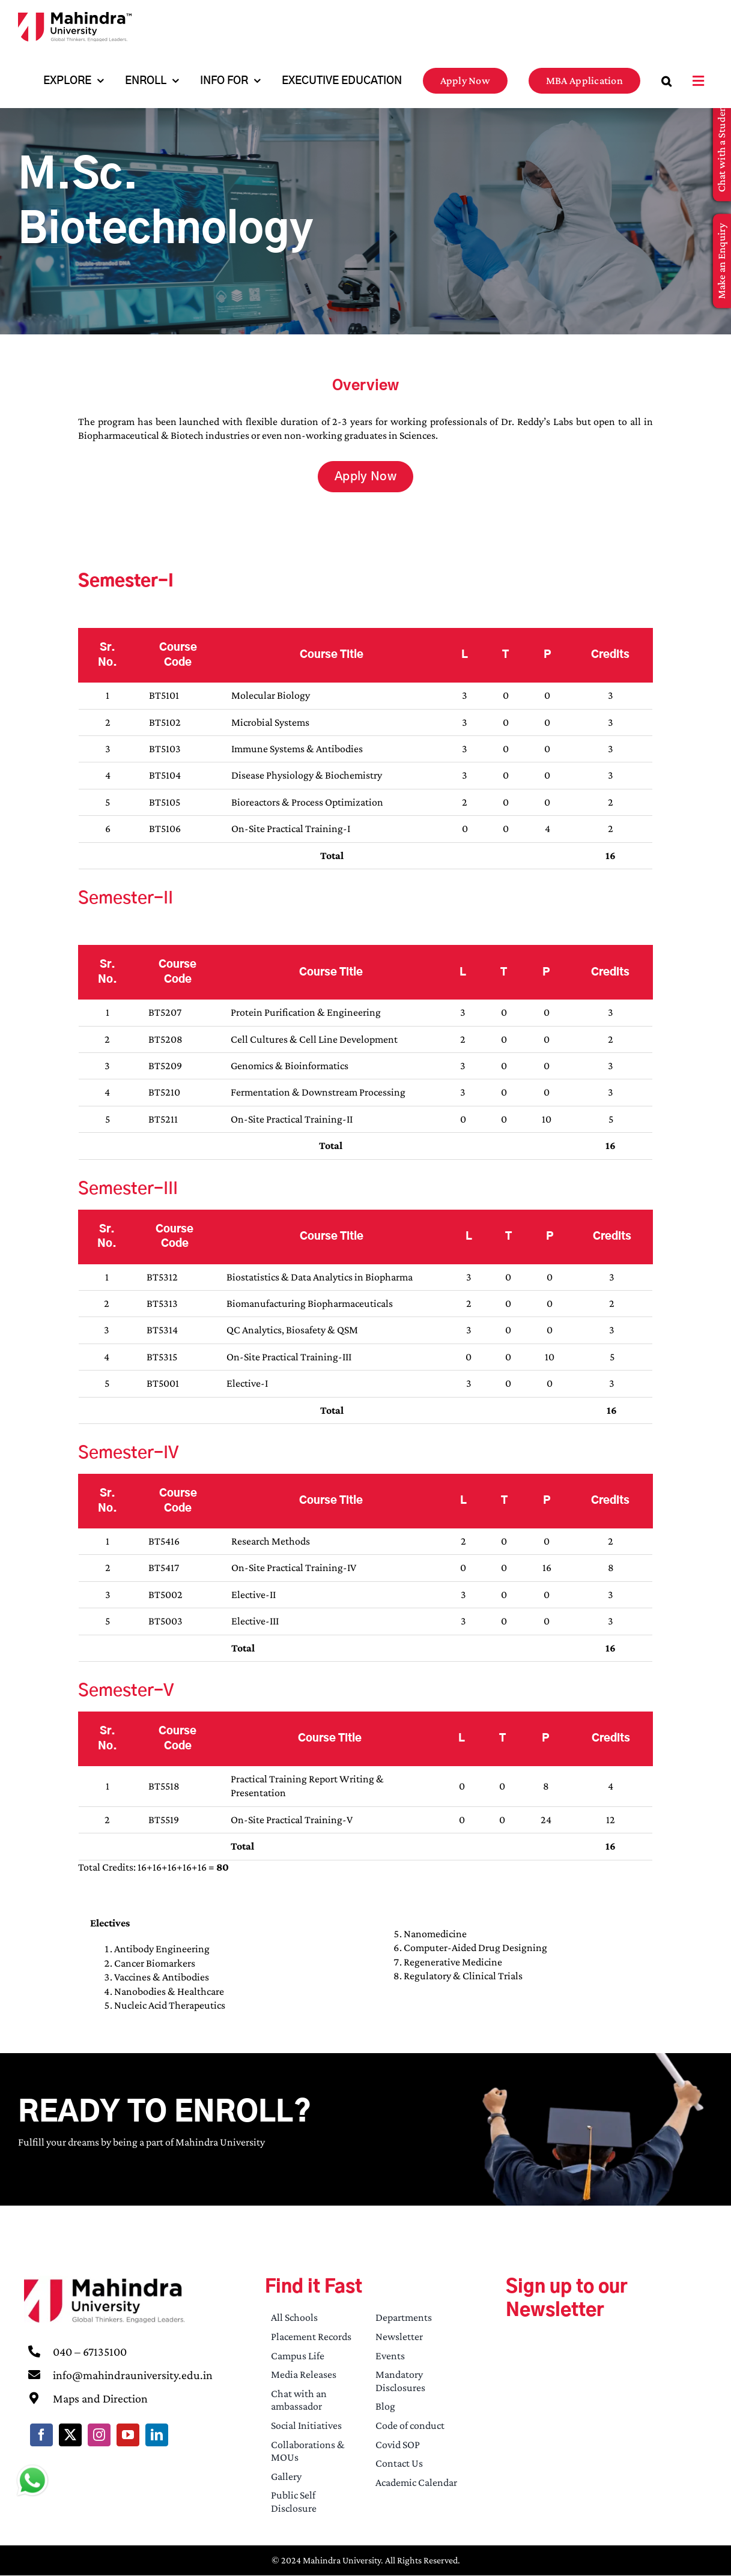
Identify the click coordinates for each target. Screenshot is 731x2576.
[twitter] (70, 2435)
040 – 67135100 (90, 2351)
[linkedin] (156, 2435)
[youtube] (128, 2435)
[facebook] (41, 2435)
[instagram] (99, 2435)
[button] (666, 80)
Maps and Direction (100, 2398)
